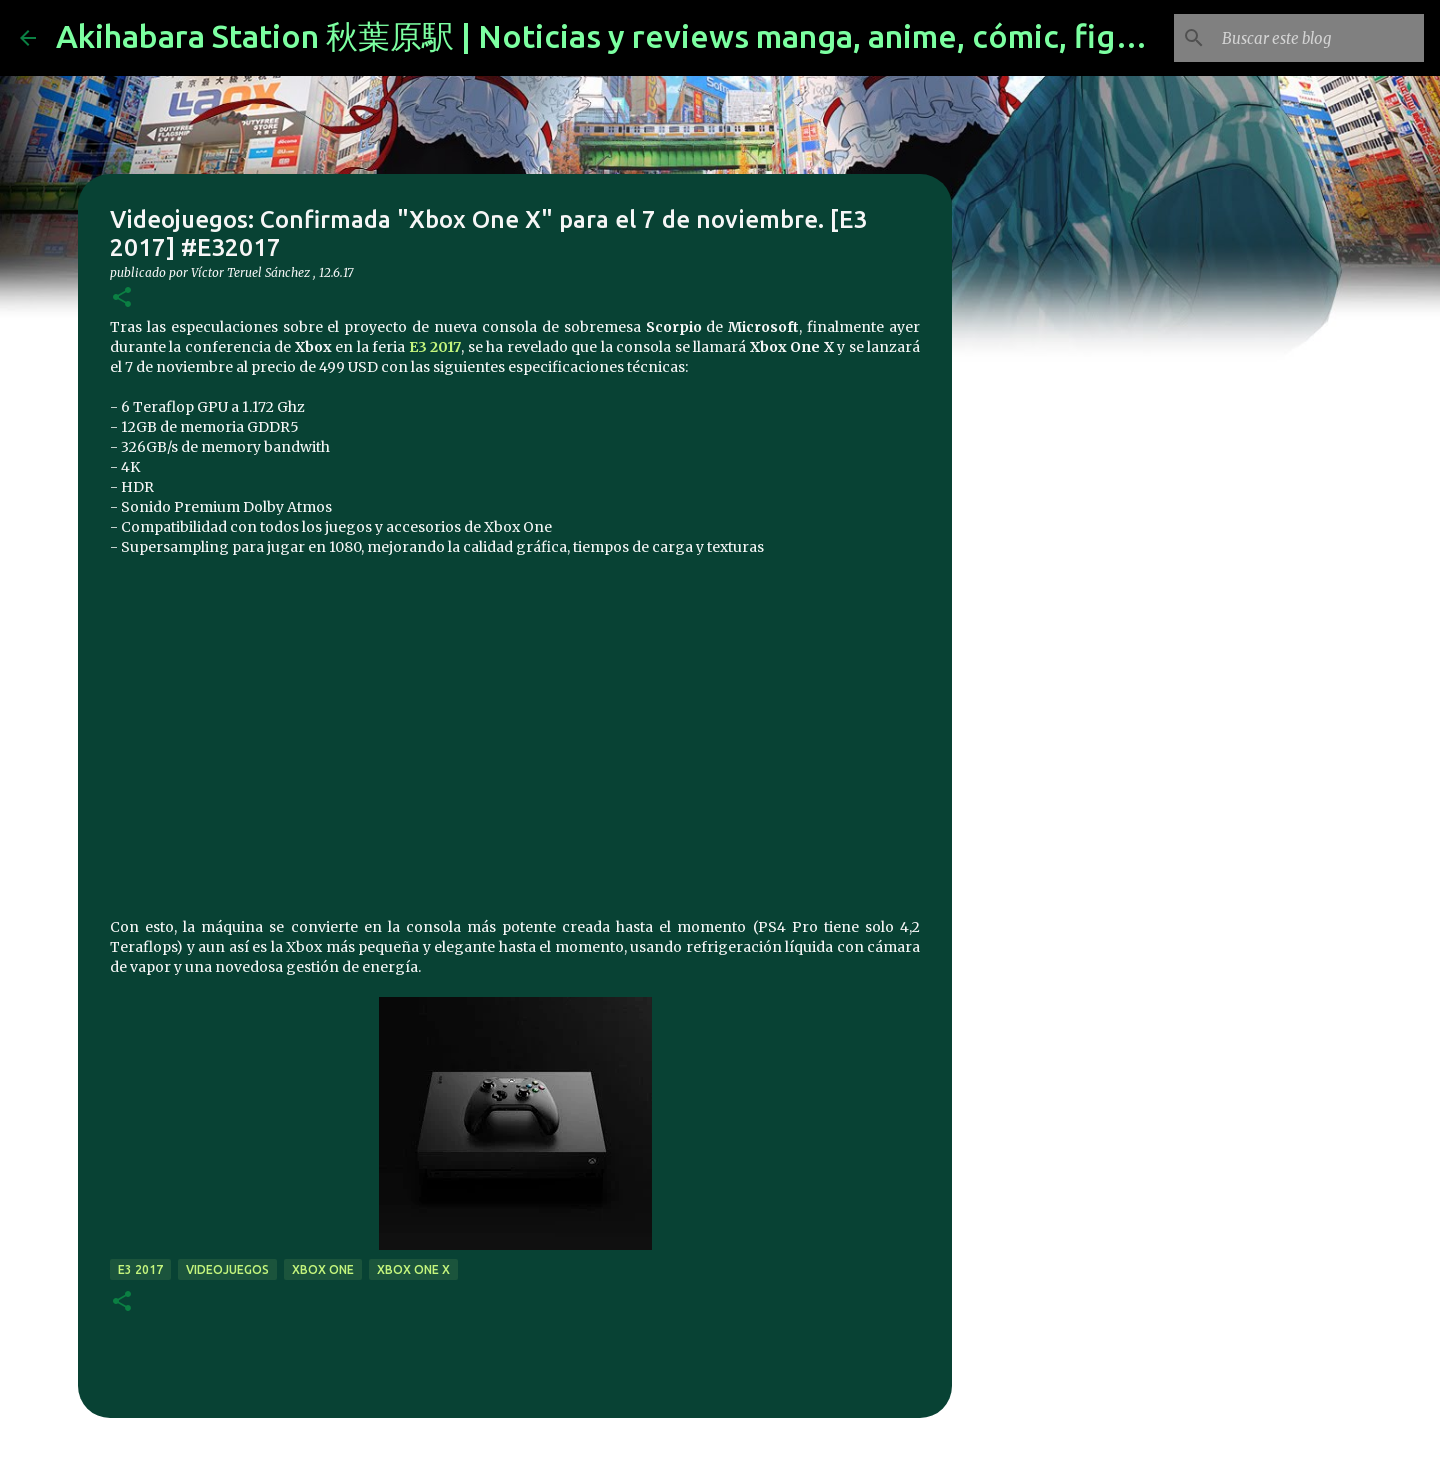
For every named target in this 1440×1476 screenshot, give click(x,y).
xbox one (323, 1269)
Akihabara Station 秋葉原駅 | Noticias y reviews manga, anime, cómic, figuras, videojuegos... (730, 36)
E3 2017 (140, 1269)
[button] (122, 298)
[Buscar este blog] (1319, 38)
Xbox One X (413, 1269)
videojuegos (227, 1269)
